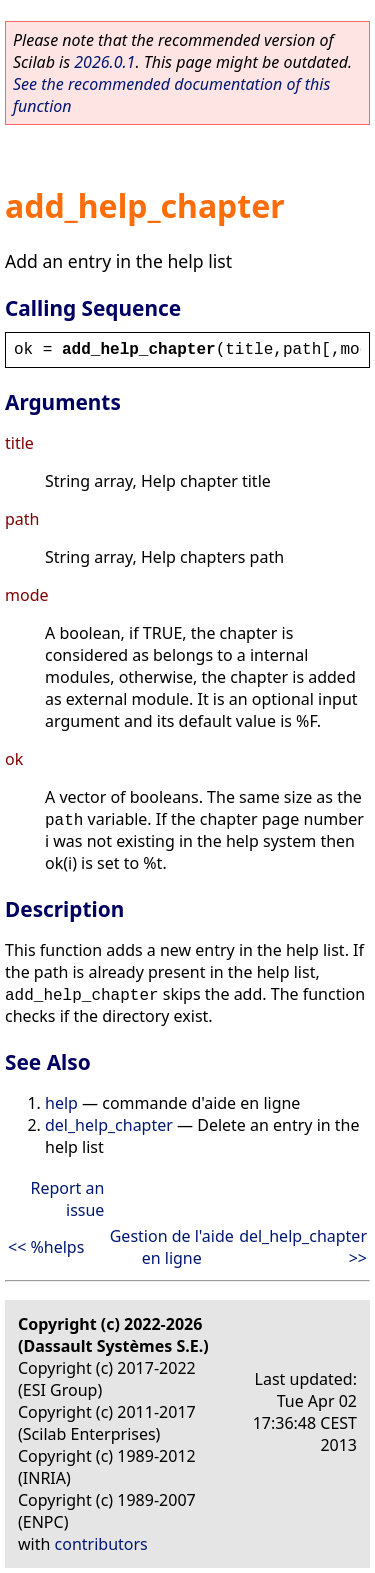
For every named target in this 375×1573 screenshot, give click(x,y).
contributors (101, 1544)
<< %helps (46, 1247)
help (61, 1103)
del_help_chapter (109, 1125)
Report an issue (67, 1199)
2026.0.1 (104, 62)
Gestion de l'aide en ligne (172, 1247)
